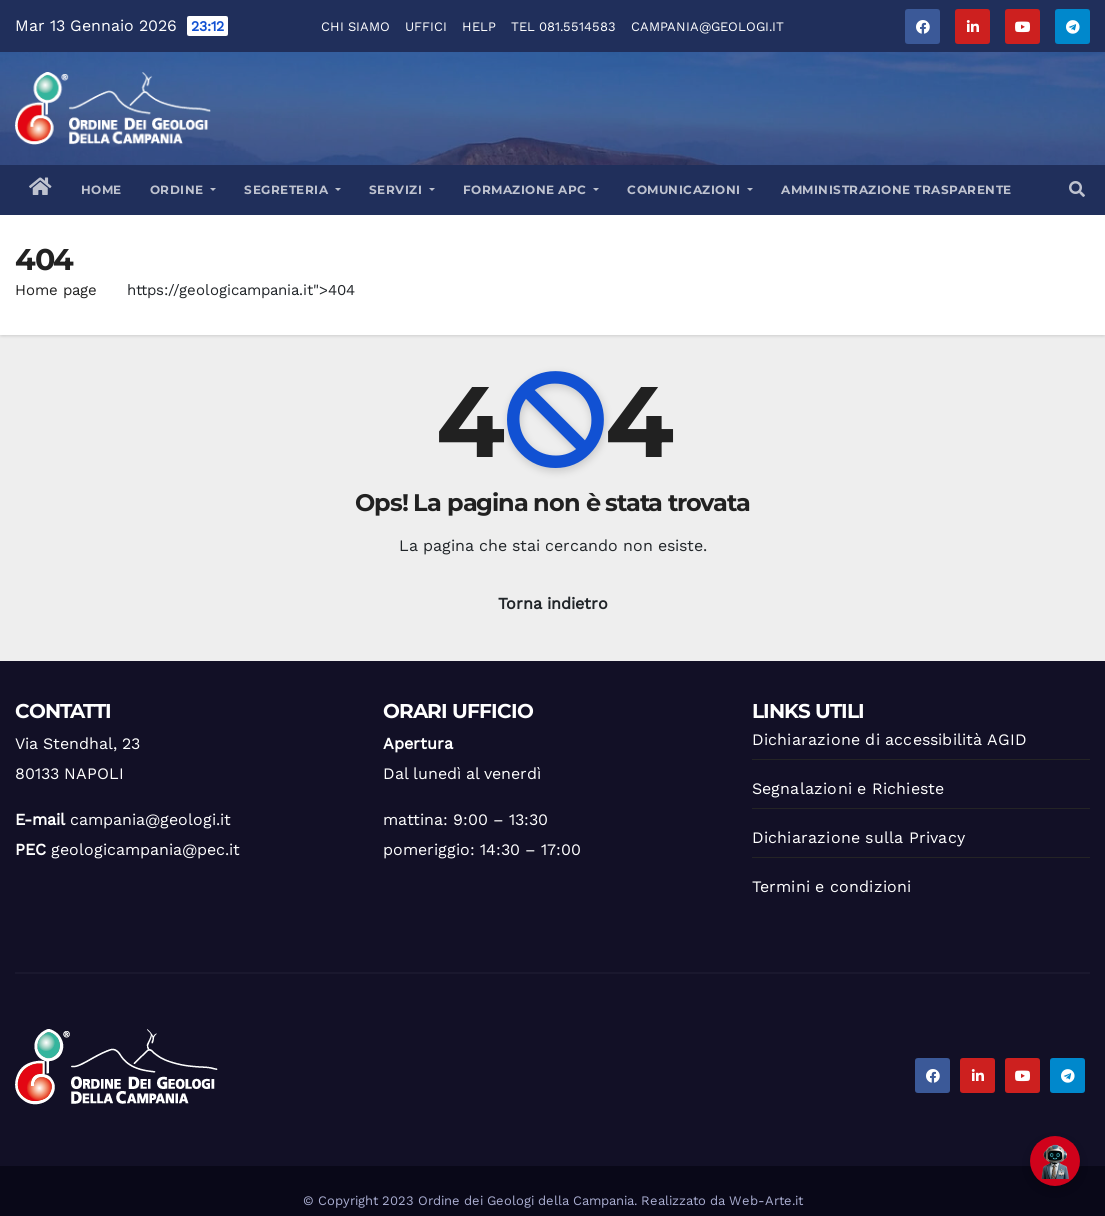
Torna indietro (553, 603)
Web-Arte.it (766, 1200)
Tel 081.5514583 (563, 26)
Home (101, 189)
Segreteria (292, 189)
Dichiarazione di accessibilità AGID (890, 739)
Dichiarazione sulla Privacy (858, 837)
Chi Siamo (355, 26)
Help (479, 26)
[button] (1077, 189)
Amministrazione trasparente (896, 189)
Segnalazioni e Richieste (848, 788)
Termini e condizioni (832, 886)
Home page (56, 290)
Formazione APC (531, 189)
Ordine (183, 189)
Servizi (402, 189)
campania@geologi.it (707, 26)
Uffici (426, 26)
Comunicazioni (690, 189)
